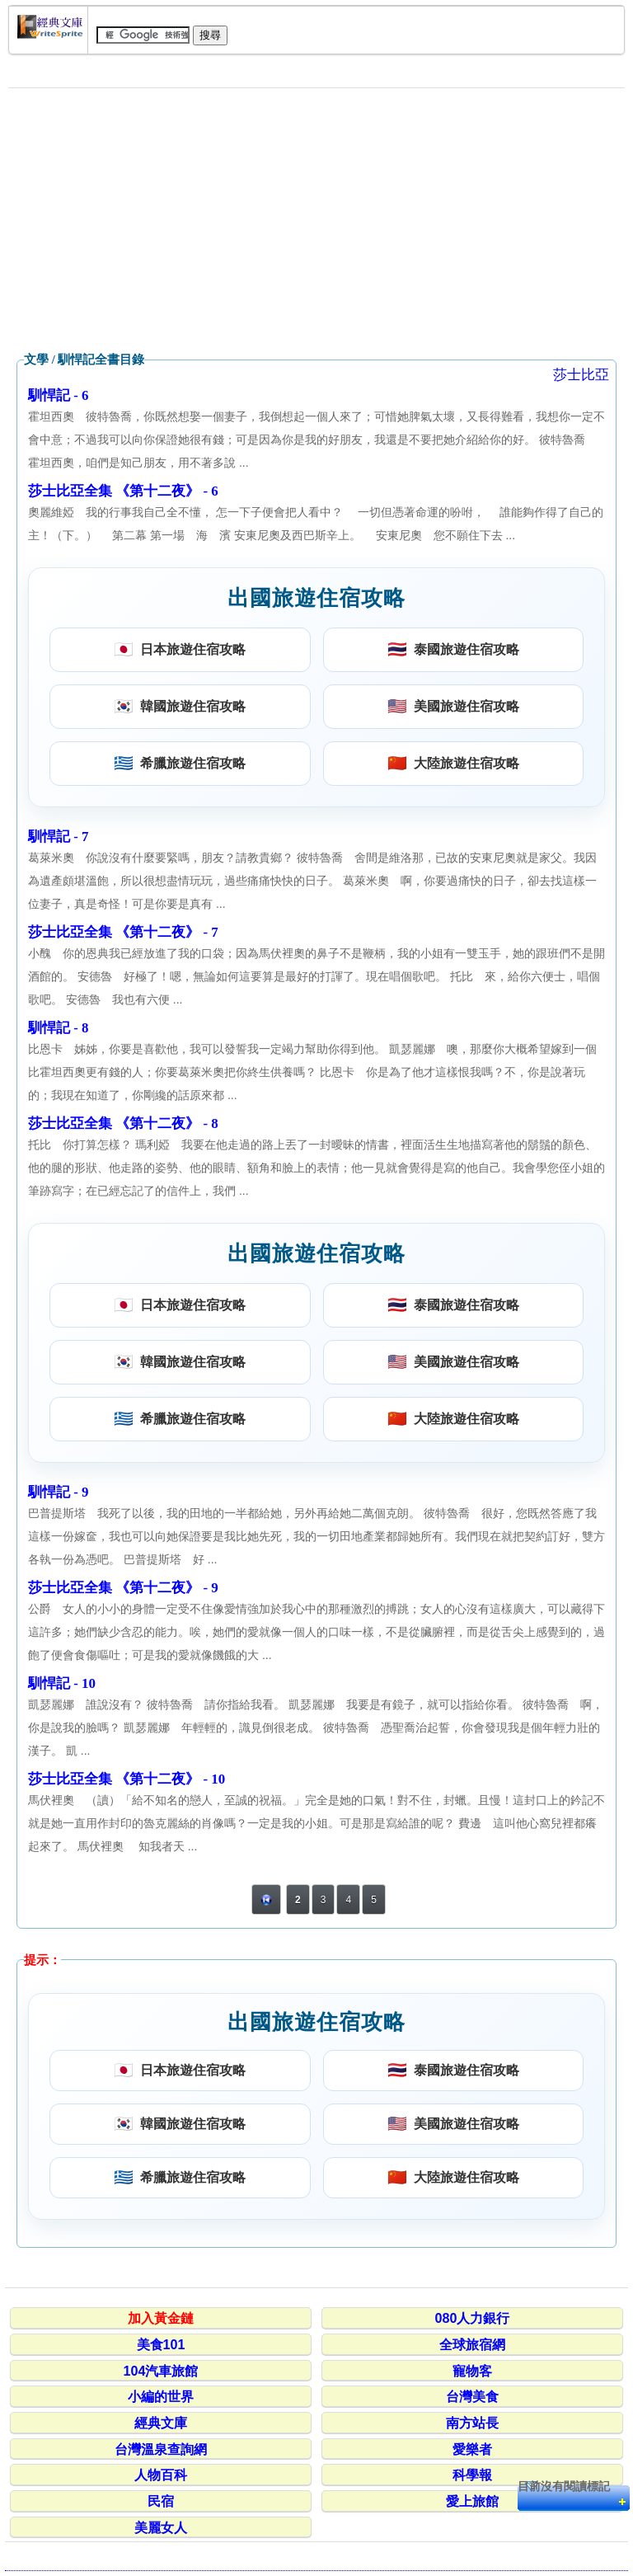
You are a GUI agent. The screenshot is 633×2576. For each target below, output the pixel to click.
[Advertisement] (316, 220)
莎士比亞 (581, 375)
